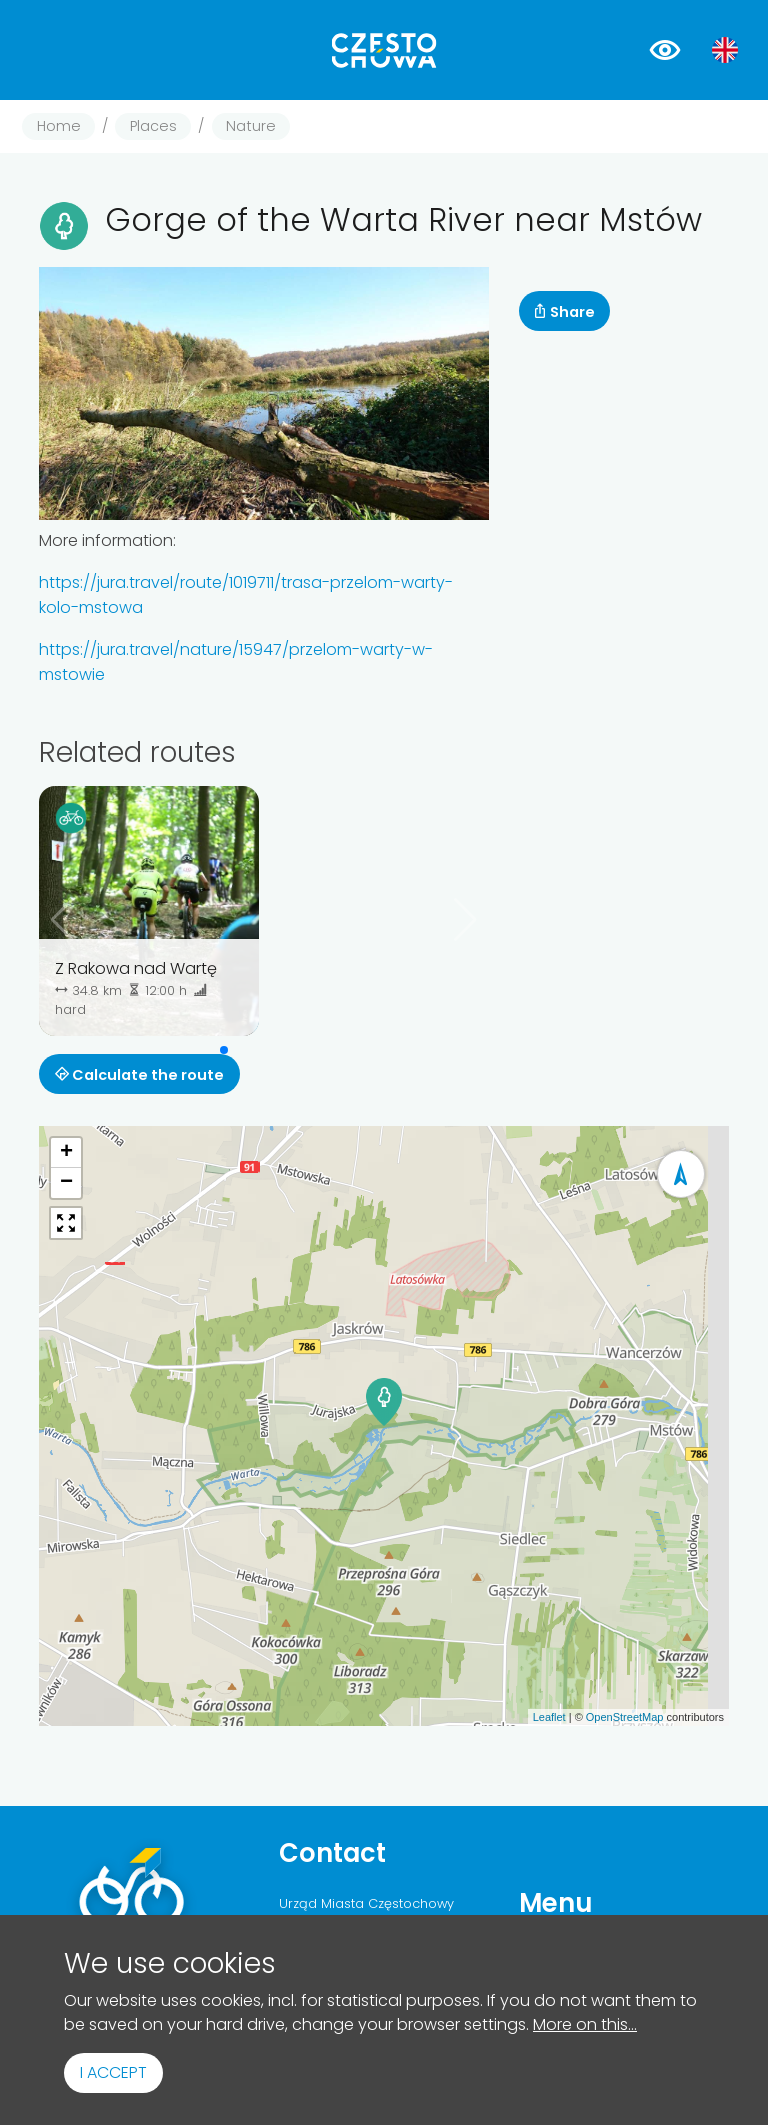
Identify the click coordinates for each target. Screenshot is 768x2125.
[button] (224, 1050)
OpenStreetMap (625, 1717)
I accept (113, 2072)
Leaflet (549, 1717)
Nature (251, 126)
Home (59, 126)
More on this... (585, 2024)
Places (153, 126)
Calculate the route (139, 1075)
